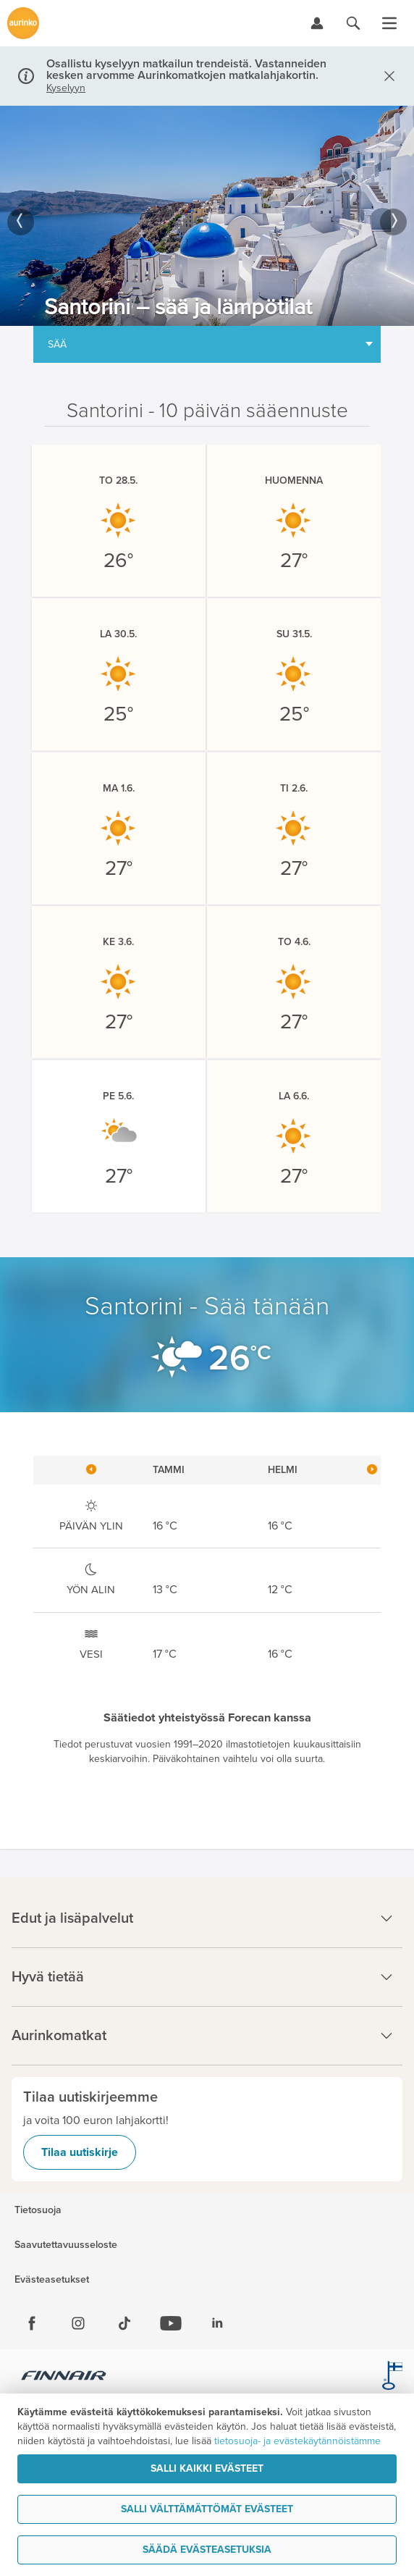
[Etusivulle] (23, 23)
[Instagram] (78, 2323)
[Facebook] (32, 2323)
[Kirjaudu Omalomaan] (317, 23)
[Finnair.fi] (64, 2377)
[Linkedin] (217, 2323)
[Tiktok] (124, 2323)
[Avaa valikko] (389, 23)
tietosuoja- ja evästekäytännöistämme (297, 2441)
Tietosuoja (38, 2210)
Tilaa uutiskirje (79, 2152)
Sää (57, 344)
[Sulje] (386, 76)
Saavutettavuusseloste (65, 2245)
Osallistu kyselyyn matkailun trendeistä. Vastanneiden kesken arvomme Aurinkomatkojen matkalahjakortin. (186, 69)
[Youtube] (171, 2323)
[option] (207, 216)
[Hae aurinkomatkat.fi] (353, 23)
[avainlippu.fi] (392, 2377)
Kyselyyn (65, 88)
